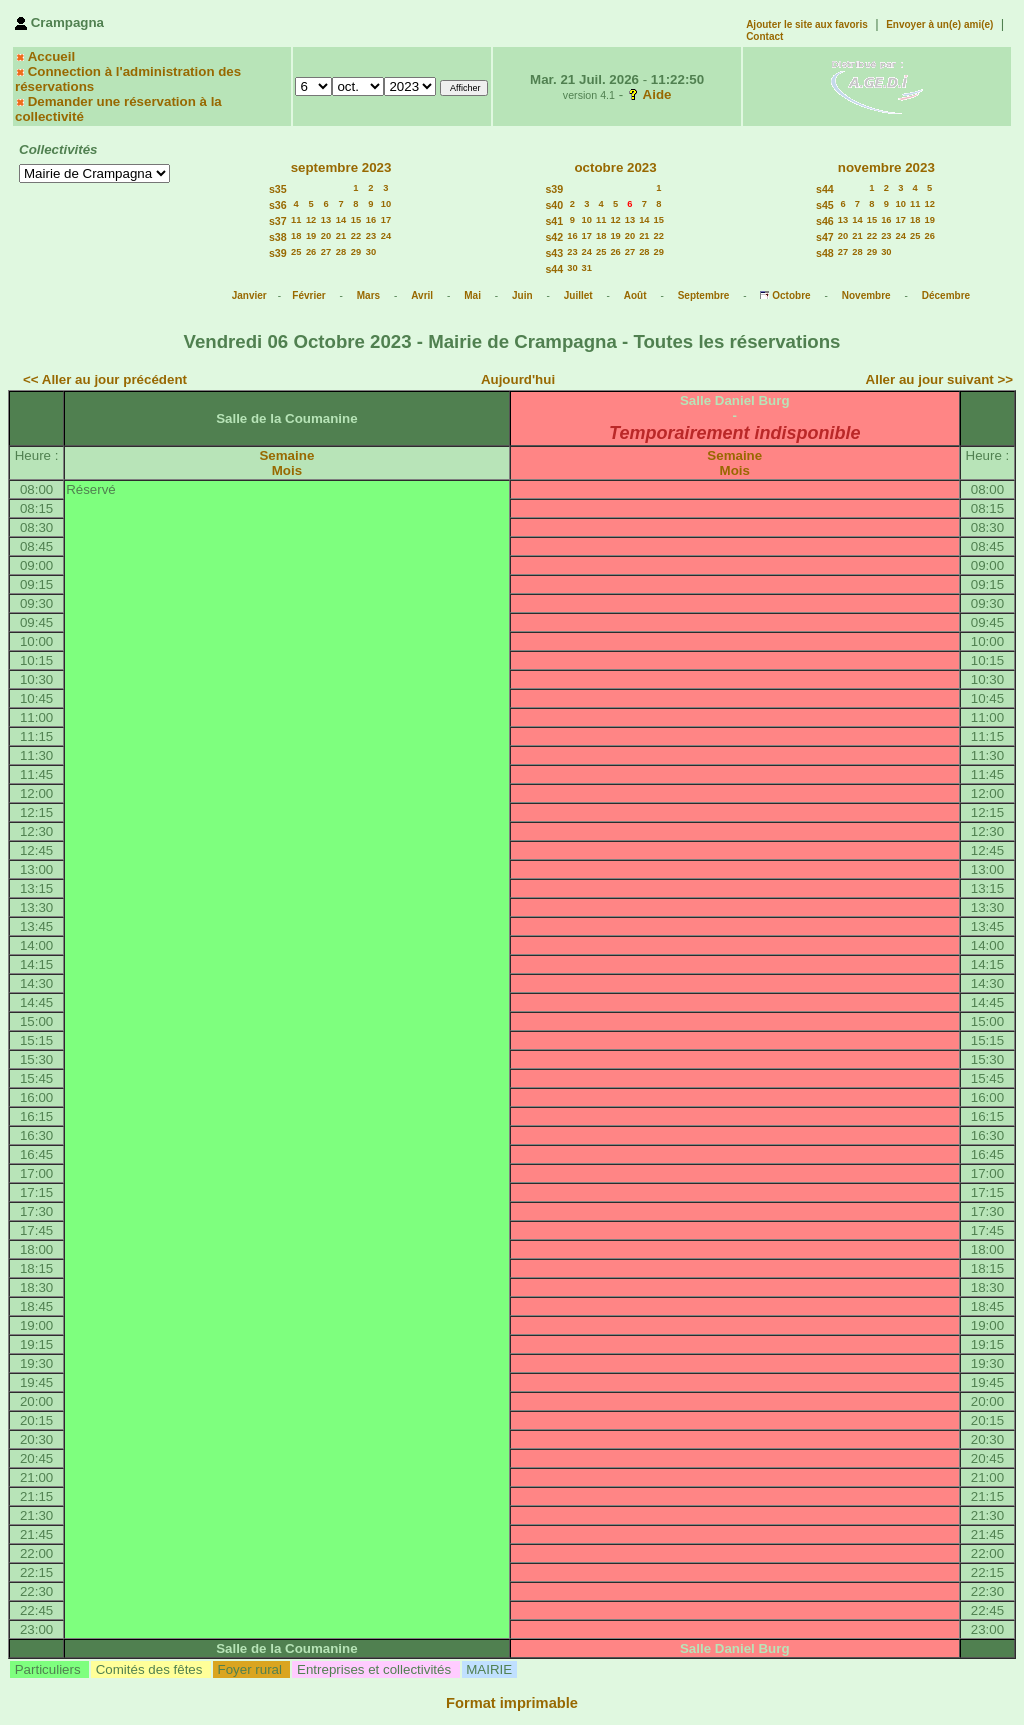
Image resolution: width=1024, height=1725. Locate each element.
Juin (522, 295)
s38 (278, 237)
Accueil (51, 56)
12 (311, 220)
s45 (825, 205)
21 (341, 236)
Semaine (286, 455)
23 (371, 236)
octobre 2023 (615, 167)
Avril (422, 295)
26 (311, 252)
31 (587, 268)
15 (356, 220)
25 (296, 252)
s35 (278, 189)
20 (326, 236)
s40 (554, 205)
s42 (554, 237)
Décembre (946, 295)
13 (326, 220)
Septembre (704, 295)
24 (386, 236)
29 (356, 252)
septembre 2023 (341, 167)
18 (296, 236)
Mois (287, 470)
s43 (554, 253)
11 (296, 220)
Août (635, 295)
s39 (278, 253)
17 (386, 220)
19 (311, 236)
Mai (472, 295)
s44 (554, 269)
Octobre (791, 295)
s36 (278, 205)
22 (356, 236)
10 (386, 204)
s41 (554, 221)
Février (308, 295)
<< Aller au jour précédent (105, 379)
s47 (825, 237)
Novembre (866, 295)
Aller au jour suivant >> (939, 379)
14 (341, 220)
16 (371, 220)
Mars (368, 295)
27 (326, 252)
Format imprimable (512, 1703)
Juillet (578, 295)
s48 (825, 253)
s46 (825, 221)
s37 (278, 221)
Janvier (249, 295)
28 (341, 252)
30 (371, 252)
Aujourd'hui (518, 379)
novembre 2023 (886, 167)
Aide (657, 94)
